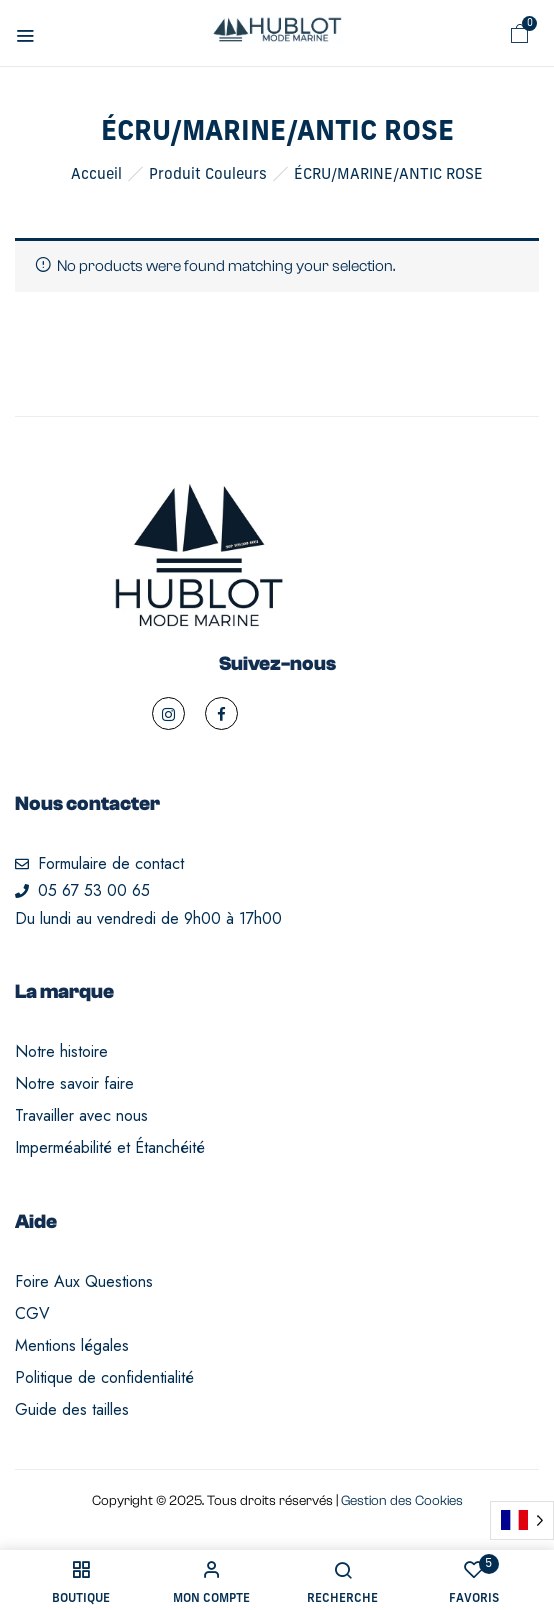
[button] (520, 34)
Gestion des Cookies (402, 1501)
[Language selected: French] (522, 1520)
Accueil (96, 175)
